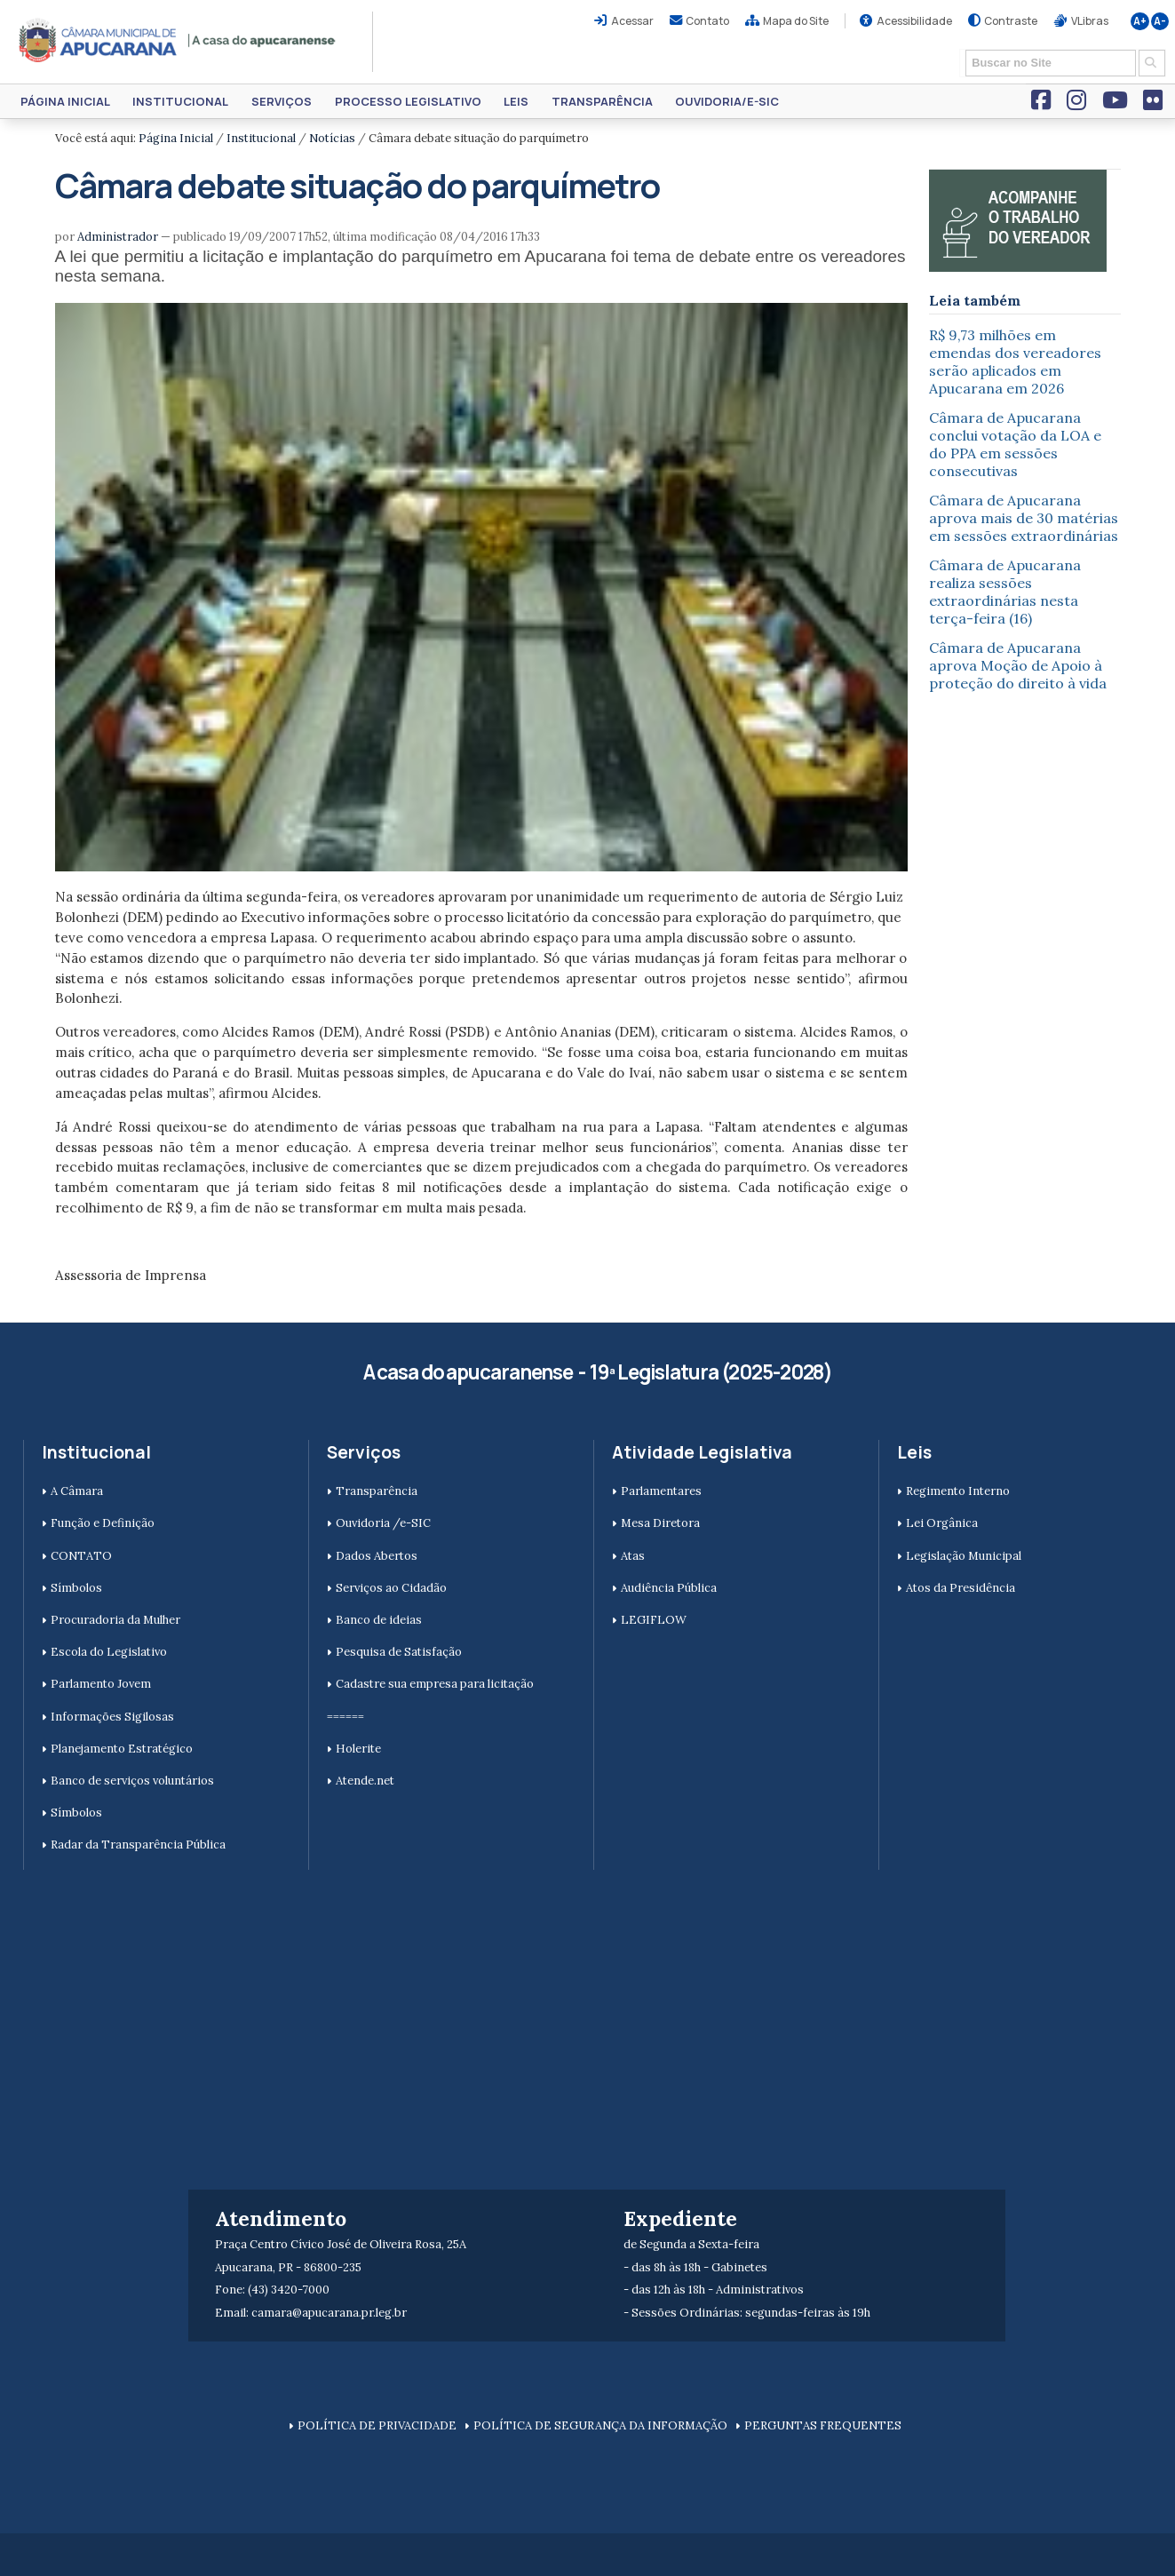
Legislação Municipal (963, 1555)
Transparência (602, 101)
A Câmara (77, 1491)
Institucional (180, 101)
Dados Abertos (376, 1555)
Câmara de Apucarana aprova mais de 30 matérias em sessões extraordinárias (1023, 518)
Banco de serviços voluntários (132, 1780)
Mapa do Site (796, 20)
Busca (959, 48)
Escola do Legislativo (109, 1651)
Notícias (332, 138)
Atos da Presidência (960, 1587)
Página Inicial (65, 101)
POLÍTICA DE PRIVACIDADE (377, 2425)
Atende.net (365, 1780)
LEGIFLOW (654, 1619)
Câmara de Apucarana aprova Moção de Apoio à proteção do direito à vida (1018, 665)
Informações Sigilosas (112, 1716)
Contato (707, 20)
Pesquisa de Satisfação (399, 1651)
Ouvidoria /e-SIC (383, 1522)
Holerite (358, 1748)
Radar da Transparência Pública (138, 1844)
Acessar (632, 20)
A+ (1140, 21)
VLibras (1089, 20)
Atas (633, 1555)
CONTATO (81, 1555)
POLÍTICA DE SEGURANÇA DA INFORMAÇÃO (600, 2425)
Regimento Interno (958, 1491)
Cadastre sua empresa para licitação (435, 1683)
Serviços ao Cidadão (391, 1587)
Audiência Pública (669, 1587)
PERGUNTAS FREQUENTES (822, 2425)
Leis (516, 101)
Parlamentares (661, 1491)
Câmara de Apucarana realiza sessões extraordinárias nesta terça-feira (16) (1005, 591)
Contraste (1010, 20)
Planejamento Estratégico (122, 1748)
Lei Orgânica (942, 1522)
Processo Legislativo (408, 101)
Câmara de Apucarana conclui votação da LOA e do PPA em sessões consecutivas (1015, 444)
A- (1160, 21)
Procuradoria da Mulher (115, 1619)
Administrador (117, 236)
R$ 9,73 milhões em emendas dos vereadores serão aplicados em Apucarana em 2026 (1015, 361)
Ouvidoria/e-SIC (727, 101)
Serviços (281, 101)
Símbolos (76, 1587)
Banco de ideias (379, 1619)
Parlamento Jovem (101, 1683)
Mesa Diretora (660, 1522)
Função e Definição (103, 1522)
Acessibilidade (914, 20)
